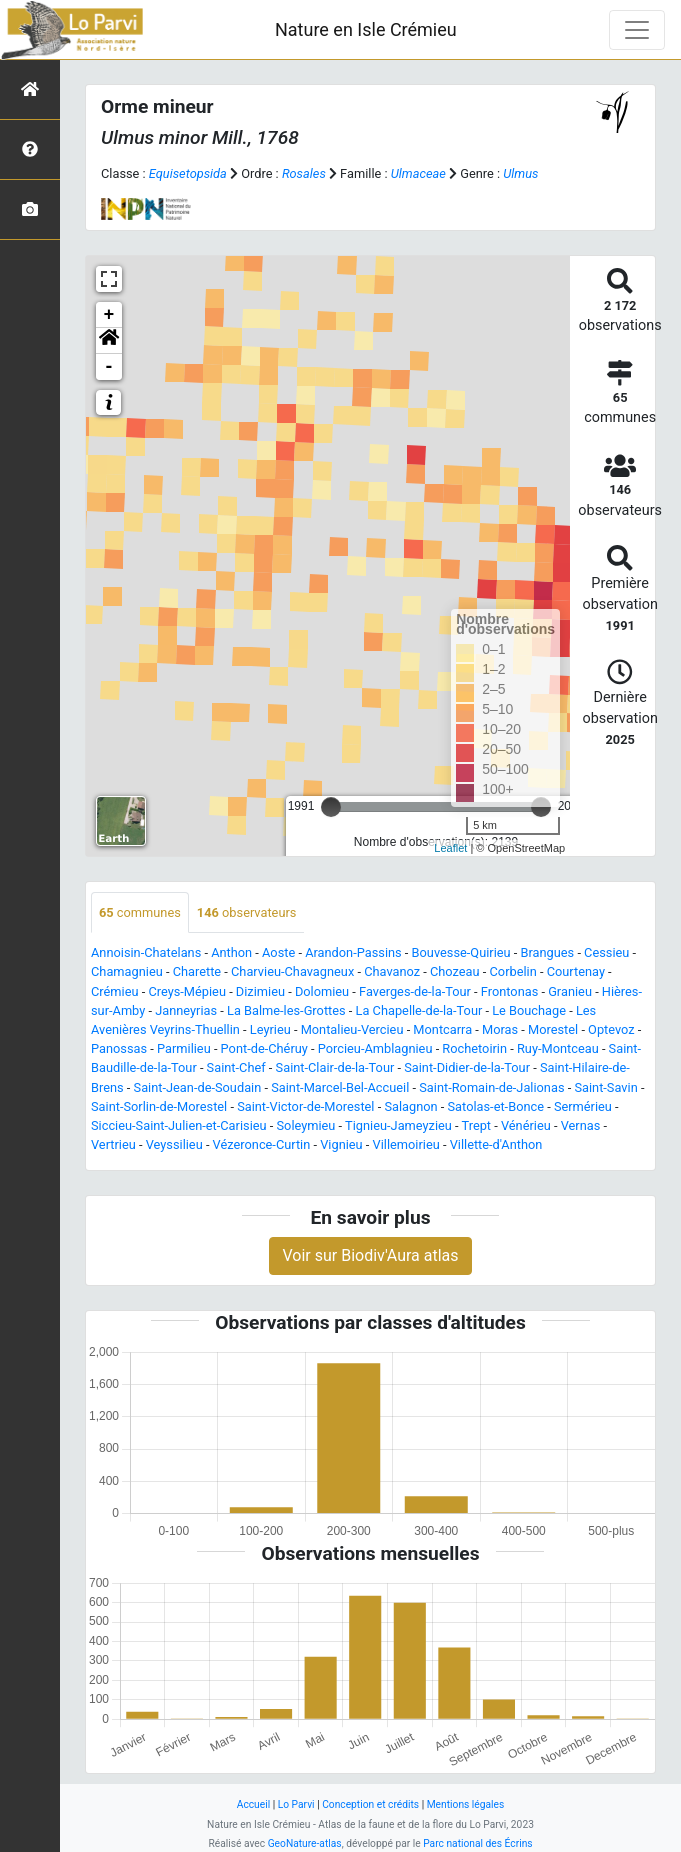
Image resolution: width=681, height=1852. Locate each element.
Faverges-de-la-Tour (415, 991)
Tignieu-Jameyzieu (398, 1125)
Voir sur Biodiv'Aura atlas (370, 1255)
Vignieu (341, 1144)
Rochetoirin (474, 1048)
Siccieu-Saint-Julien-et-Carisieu (179, 1125)
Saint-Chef (236, 1067)
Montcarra (442, 1029)
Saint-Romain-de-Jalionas (491, 1087)
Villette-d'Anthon (496, 1144)
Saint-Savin (605, 1087)
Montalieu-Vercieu (352, 1029)
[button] (109, 341)
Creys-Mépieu (187, 991)
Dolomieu (322, 991)
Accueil (253, 1804)
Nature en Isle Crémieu (366, 29)
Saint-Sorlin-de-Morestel (159, 1106)
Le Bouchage (529, 1010)
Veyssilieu (174, 1144)
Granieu (570, 991)
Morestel (553, 1029)
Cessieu (606, 952)
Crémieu (115, 991)
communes (140, 912)
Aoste (278, 952)
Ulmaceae (418, 173)
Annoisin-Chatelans (146, 952)
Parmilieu (184, 1048)
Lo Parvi (296, 1804)
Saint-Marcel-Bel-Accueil (340, 1087)
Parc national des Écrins (477, 1843)
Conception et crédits (370, 1804)
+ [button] (109, 315)
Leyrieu (270, 1029)
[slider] (331, 807)
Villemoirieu (406, 1144)
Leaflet (450, 848)
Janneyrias (186, 1010)
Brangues (547, 952)
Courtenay (576, 971)
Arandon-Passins (353, 952)
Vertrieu (113, 1144)
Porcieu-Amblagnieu (375, 1048)
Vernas (581, 1125)
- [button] (109, 367)
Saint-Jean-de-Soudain (198, 1087)
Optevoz (611, 1029)
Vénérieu (526, 1125)
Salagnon (410, 1106)
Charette (197, 971)
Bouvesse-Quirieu (461, 952)
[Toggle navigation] (637, 30)
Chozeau (455, 971)
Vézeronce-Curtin (262, 1144)
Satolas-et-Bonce (496, 1106)
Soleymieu (305, 1125)
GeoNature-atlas (305, 1843)
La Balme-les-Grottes (286, 1010)
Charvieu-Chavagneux (292, 971)
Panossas (119, 1048)
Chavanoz (392, 971)
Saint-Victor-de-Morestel (305, 1106)
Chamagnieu (127, 971)
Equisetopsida (188, 173)
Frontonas (509, 991)
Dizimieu (260, 991)
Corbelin (513, 971)
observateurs (247, 912)
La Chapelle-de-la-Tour (419, 1010)
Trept (477, 1125)
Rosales (304, 173)
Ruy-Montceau (558, 1048)
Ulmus (520, 173)
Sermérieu (583, 1106)
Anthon (231, 952)
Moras (500, 1029)
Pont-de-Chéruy (264, 1048)
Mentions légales (466, 1804)
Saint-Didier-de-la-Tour (467, 1067)
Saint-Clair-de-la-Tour (335, 1067)
